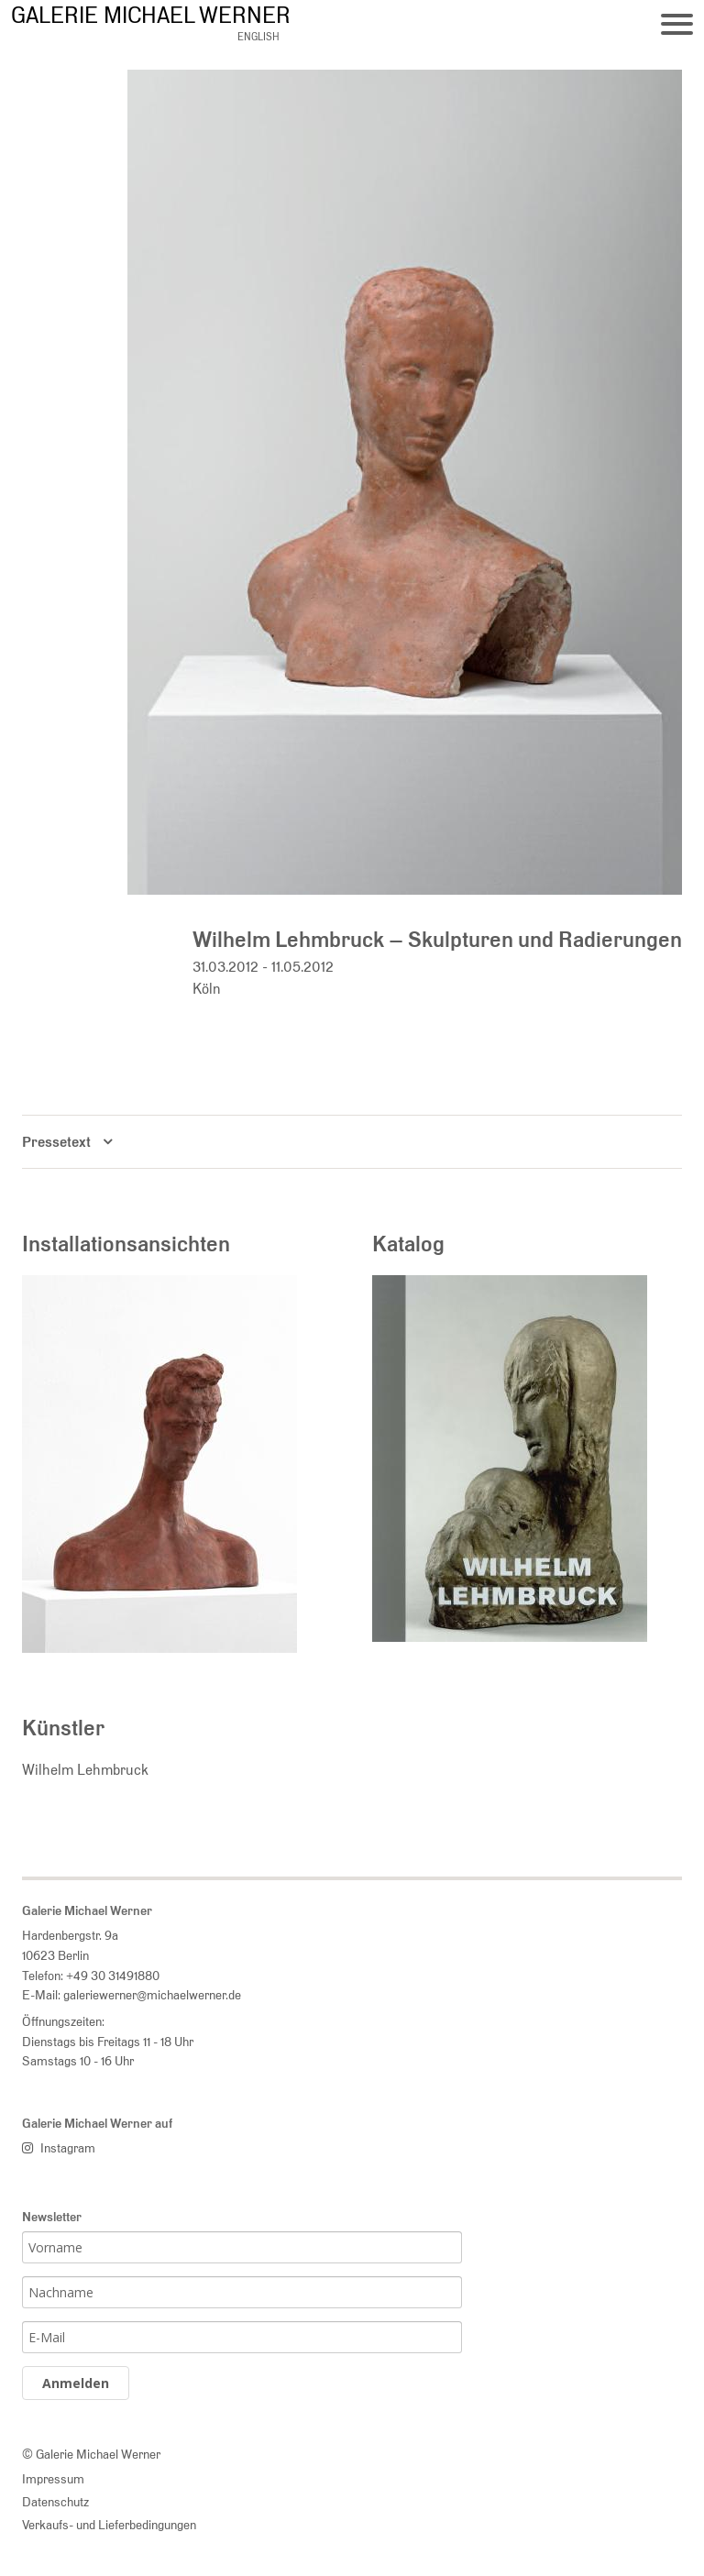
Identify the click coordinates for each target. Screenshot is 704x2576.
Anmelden (75, 2383)
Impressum (53, 2478)
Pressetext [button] (56, 1141)
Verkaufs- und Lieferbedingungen (109, 2524)
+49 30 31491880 (113, 1975)
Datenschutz (55, 2501)
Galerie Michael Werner (151, 15)
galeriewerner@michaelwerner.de (152, 1994)
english (258, 36)
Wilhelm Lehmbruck (85, 1769)
